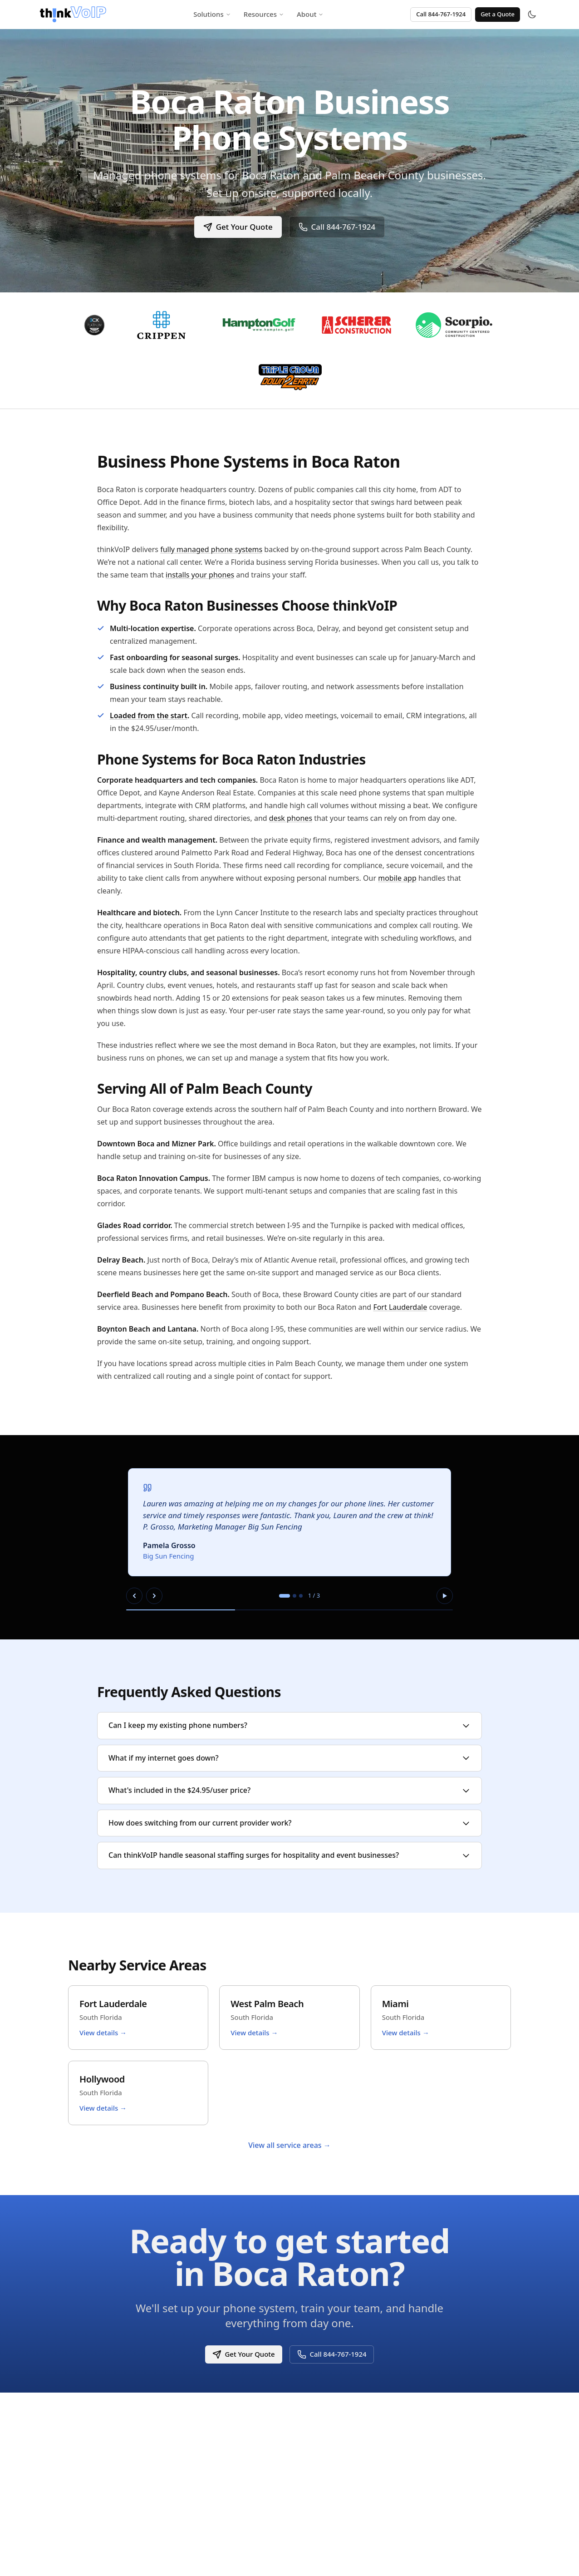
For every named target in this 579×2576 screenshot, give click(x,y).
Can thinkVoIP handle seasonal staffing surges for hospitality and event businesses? (289, 1855)
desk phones (290, 818)
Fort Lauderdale (400, 1307)
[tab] (284, 1596)
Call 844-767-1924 (441, 14)
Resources (264, 14)
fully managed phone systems (211, 549)
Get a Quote (498, 14)
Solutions (212, 14)
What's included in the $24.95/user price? (289, 1790)
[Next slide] (154, 1596)
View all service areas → (289, 2145)
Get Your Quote (237, 227)
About (310, 14)
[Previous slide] (134, 1596)
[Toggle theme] (532, 14)
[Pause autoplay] (445, 1596)
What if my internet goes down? (289, 1758)
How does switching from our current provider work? (289, 1823)
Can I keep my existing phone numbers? (289, 1725)
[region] (289, 1537)
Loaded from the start (148, 715)
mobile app (397, 878)
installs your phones (200, 575)
